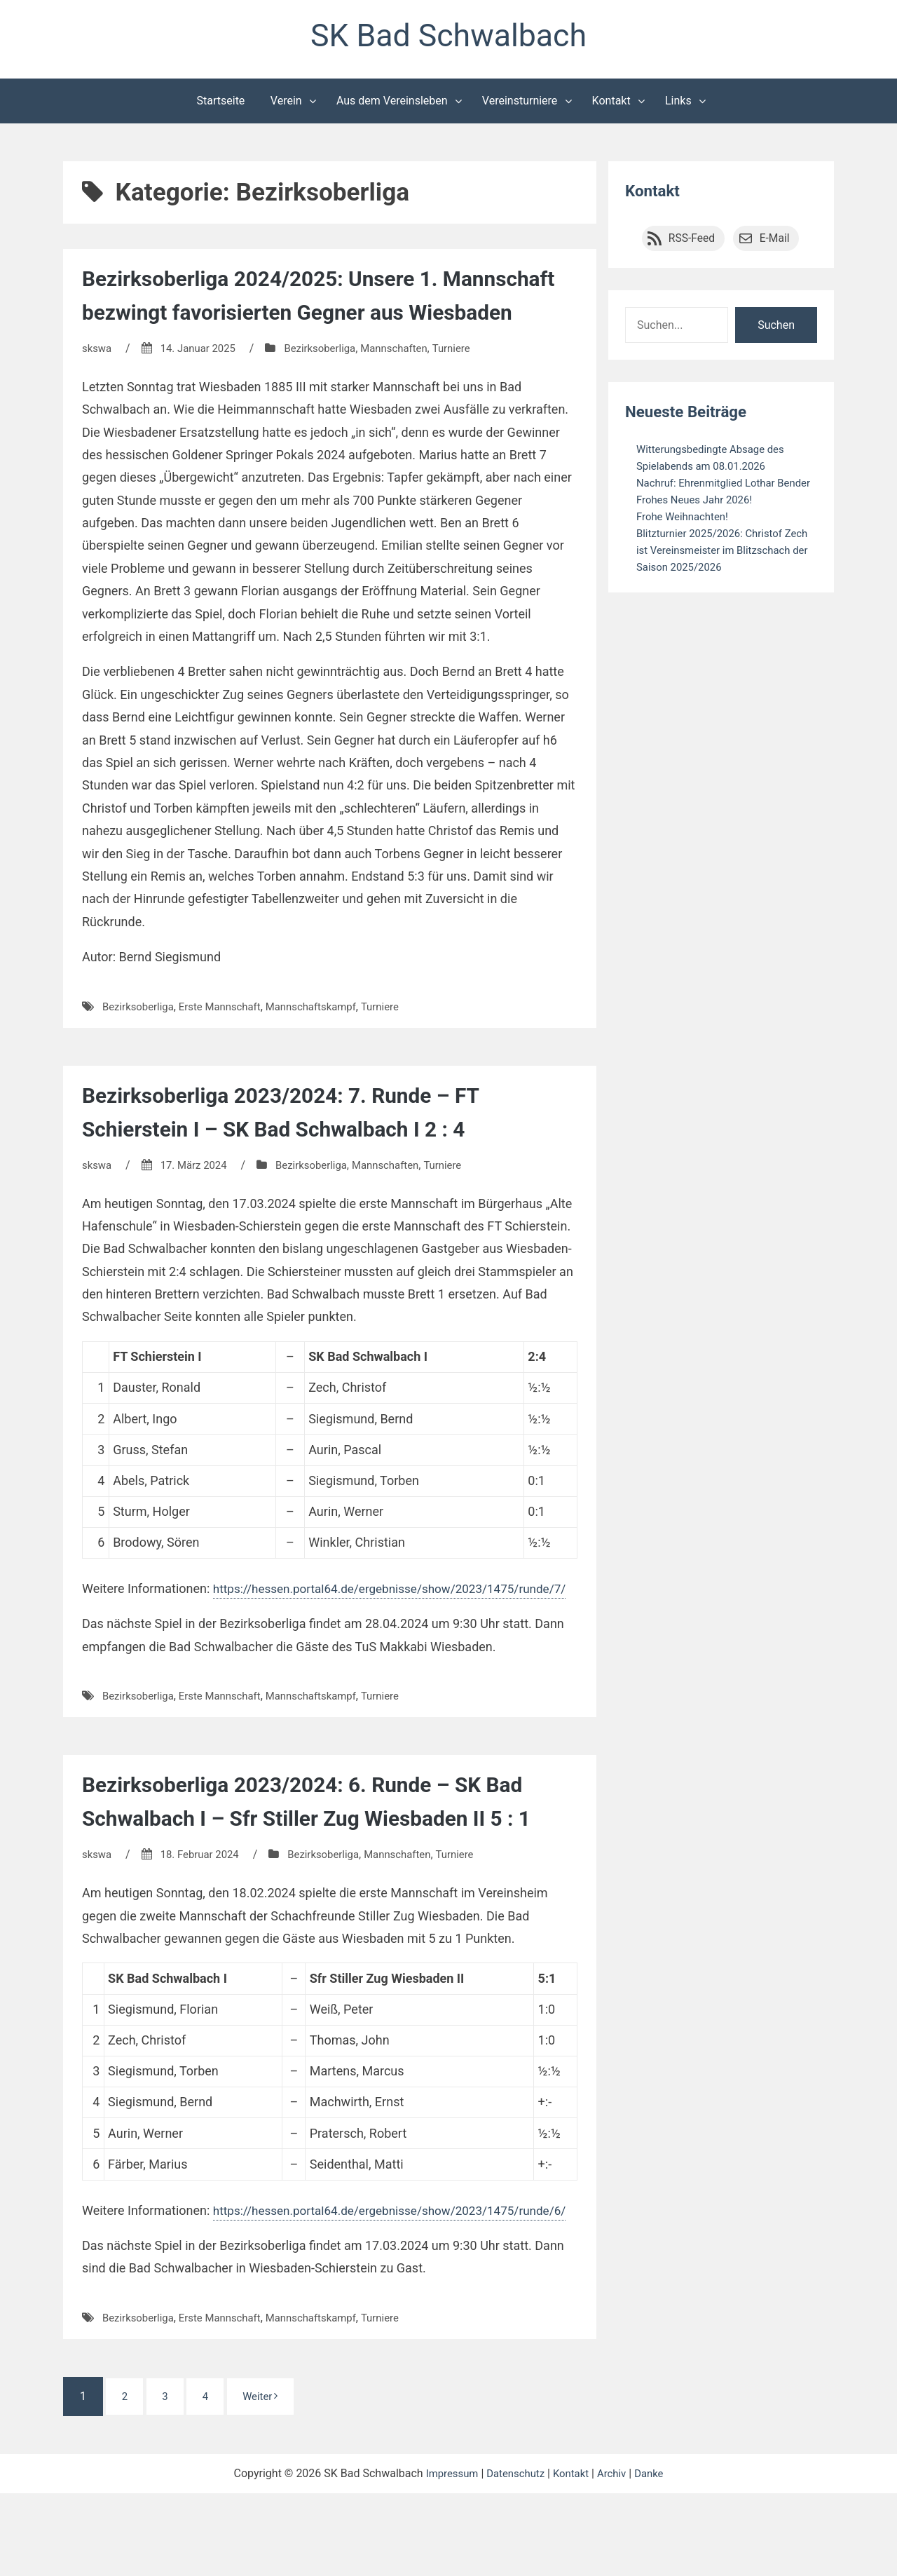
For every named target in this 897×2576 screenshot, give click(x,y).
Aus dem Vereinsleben (392, 104)
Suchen (776, 328)
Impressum (446, 2556)
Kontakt (611, 104)
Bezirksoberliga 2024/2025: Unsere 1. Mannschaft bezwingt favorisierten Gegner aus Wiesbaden (318, 315)
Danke (655, 2556)
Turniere (471, 385)
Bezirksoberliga (330, 385)
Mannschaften (410, 385)
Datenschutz (514, 2556)
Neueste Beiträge (690, 415)
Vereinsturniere (520, 104)
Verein (286, 104)
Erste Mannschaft (228, 1043)
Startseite (221, 104)
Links (678, 104)
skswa (98, 385)
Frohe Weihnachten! (685, 536)
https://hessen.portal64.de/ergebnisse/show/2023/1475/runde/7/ (268, 1648)
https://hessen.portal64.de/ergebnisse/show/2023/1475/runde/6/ (268, 2292)
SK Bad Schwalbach (448, 37)
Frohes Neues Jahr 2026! (698, 520)
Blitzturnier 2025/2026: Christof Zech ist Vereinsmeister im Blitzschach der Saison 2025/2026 (721, 570)
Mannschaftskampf (326, 1043)
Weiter (271, 2479)
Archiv (616, 2556)
